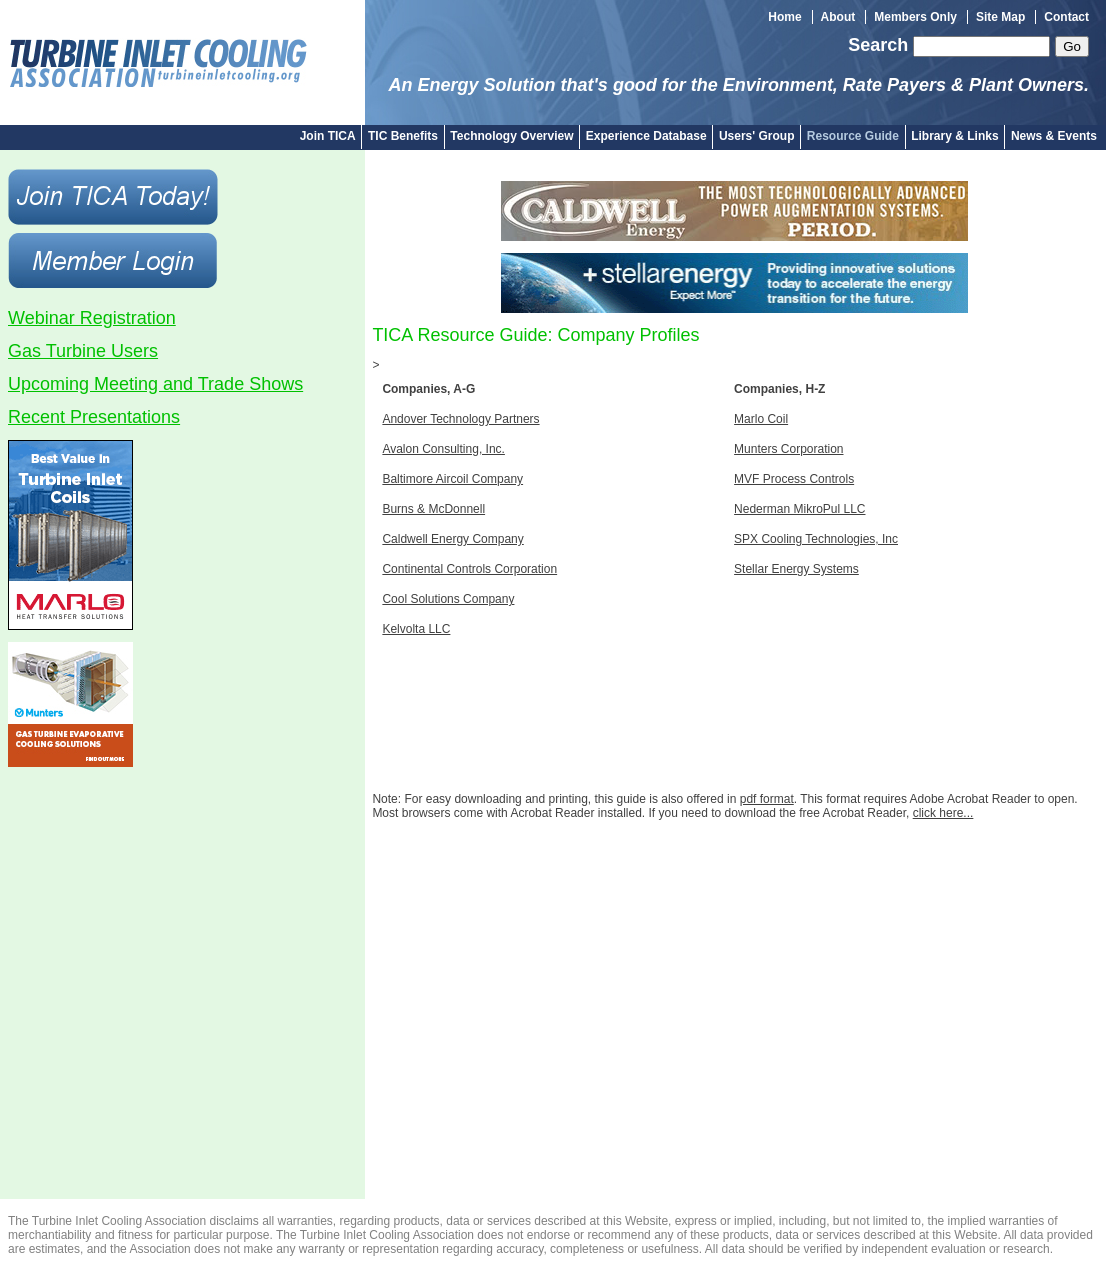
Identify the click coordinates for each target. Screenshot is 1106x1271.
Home (784, 17)
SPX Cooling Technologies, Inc (816, 539)
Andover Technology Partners (460, 419)
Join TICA (328, 136)
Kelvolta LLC (416, 629)
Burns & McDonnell (433, 509)
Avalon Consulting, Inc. (443, 449)
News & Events (1054, 136)
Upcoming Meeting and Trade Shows (155, 384)
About (838, 17)
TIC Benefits (403, 136)
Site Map (1000, 17)
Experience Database (646, 136)
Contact (1066, 17)
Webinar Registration (92, 318)
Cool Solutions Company (448, 599)
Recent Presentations (94, 417)
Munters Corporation (788, 449)
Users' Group (757, 136)
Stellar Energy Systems (796, 569)
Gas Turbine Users (83, 351)
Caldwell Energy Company (452, 539)
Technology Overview (511, 136)
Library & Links (954, 136)
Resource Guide (853, 136)
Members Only (915, 17)
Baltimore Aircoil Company (452, 479)
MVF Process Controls (794, 479)
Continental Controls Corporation (469, 569)
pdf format (767, 799)
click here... (943, 813)
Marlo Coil (761, 419)
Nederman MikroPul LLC (799, 509)
